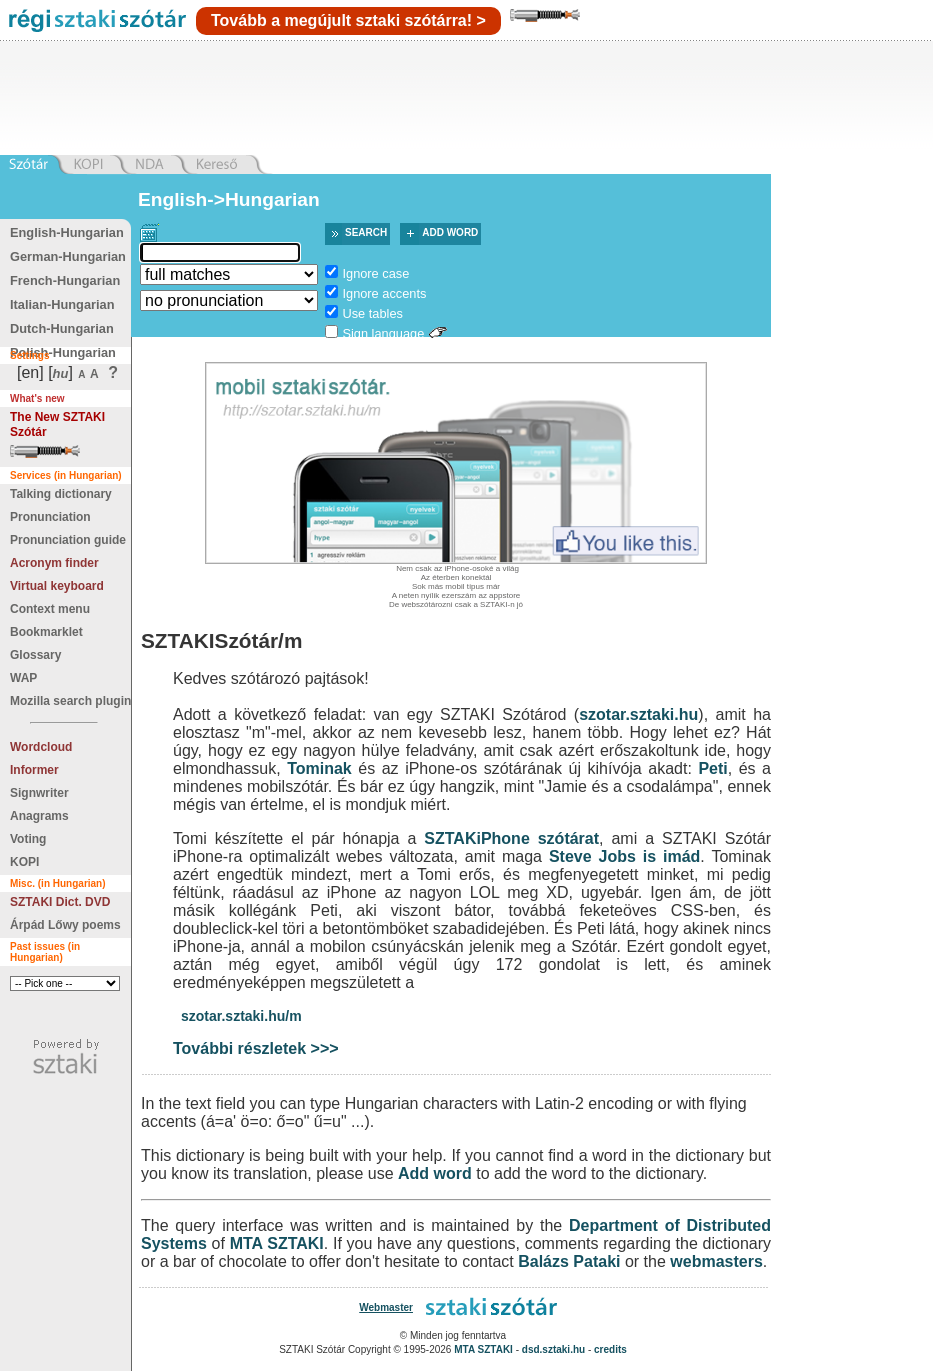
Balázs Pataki (569, 1261)
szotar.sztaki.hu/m (241, 1016)
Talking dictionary (61, 494)
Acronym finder (54, 563)
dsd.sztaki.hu (553, 1349)
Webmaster (386, 1307)
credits (610, 1349)
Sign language (383, 333)
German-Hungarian (68, 256)
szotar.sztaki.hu (638, 714)
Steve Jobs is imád (624, 856)
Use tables (372, 313)
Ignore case (375, 273)
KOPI (24, 862)
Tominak (319, 768)
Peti (712, 768)
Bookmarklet (46, 632)
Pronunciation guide (68, 540)
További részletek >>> (256, 1048)
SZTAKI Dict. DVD (60, 902)
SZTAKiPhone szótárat (511, 838)
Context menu (50, 609)
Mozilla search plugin (70, 701)
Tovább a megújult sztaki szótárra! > (348, 20)
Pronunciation (50, 517)
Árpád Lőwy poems (65, 925)
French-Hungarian (65, 280)
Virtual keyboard (57, 586)
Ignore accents (384, 293)
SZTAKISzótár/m (221, 640)
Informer (34, 770)
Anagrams (39, 816)
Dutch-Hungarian (62, 328)
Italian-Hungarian (62, 304)
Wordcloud (41, 747)
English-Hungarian (67, 232)
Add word (450, 232)
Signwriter (39, 793)
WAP (23, 678)
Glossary (35, 655)
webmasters (716, 1261)
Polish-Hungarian (63, 352)
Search (366, 232)
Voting (28, 839)
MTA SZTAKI (277, 1243)
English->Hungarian (229, 199)
